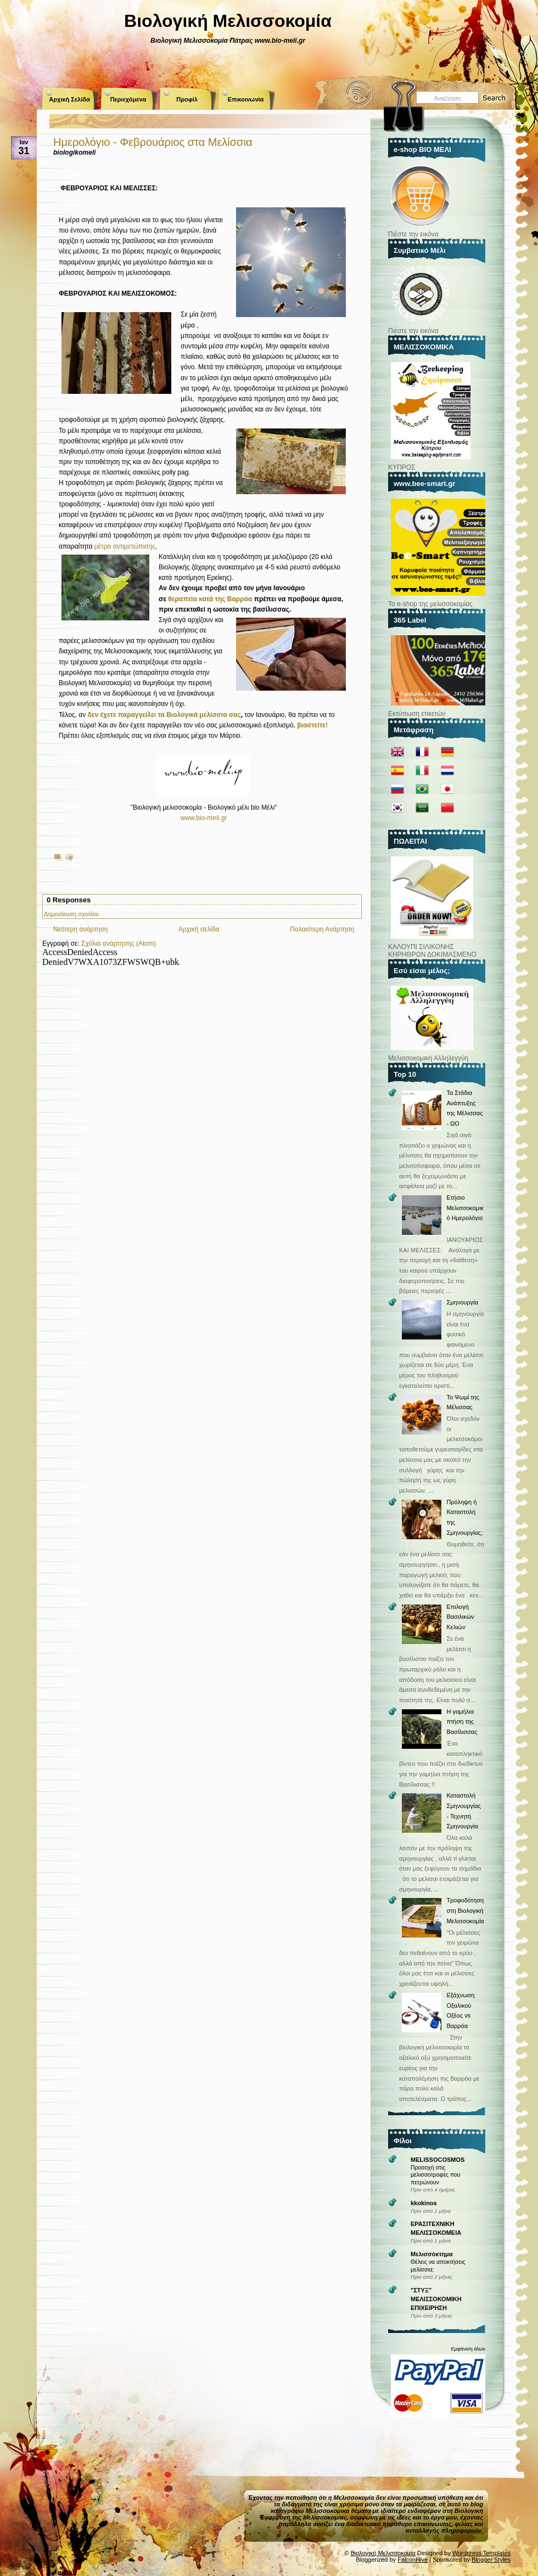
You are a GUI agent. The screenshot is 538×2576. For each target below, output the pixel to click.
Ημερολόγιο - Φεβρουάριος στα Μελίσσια (152, 142)
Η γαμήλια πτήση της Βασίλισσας (461, 1721)
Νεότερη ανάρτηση (80, 929)
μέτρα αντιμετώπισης (124, 546)
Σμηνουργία (462, 1302)
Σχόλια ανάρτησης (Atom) (118, 943)
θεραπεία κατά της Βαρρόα (210, 599)
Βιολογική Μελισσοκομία (228, 21)
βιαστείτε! (312, 725)
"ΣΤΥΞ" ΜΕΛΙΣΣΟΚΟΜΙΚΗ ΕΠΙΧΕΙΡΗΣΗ (436, 2299)
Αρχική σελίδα (199, 929)
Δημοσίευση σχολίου (71, 914)
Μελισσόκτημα (432, 2254)
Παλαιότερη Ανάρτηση (322, 929)
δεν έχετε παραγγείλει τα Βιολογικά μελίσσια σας (164, 715)
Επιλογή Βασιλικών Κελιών (460, 1616)
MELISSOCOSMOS (437, 2159)
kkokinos (424, 2203)
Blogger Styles (491, 2559)
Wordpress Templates (481, 2553)
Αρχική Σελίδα (69, 99)
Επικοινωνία (246, 99)
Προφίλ (187, 99)
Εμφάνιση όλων (468, 2349)
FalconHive (412, 2559)
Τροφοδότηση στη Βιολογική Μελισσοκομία (465, 1910)
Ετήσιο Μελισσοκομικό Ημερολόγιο (464, 1207)
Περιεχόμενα (128, 99)
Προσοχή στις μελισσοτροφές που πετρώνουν (436, 2175)
